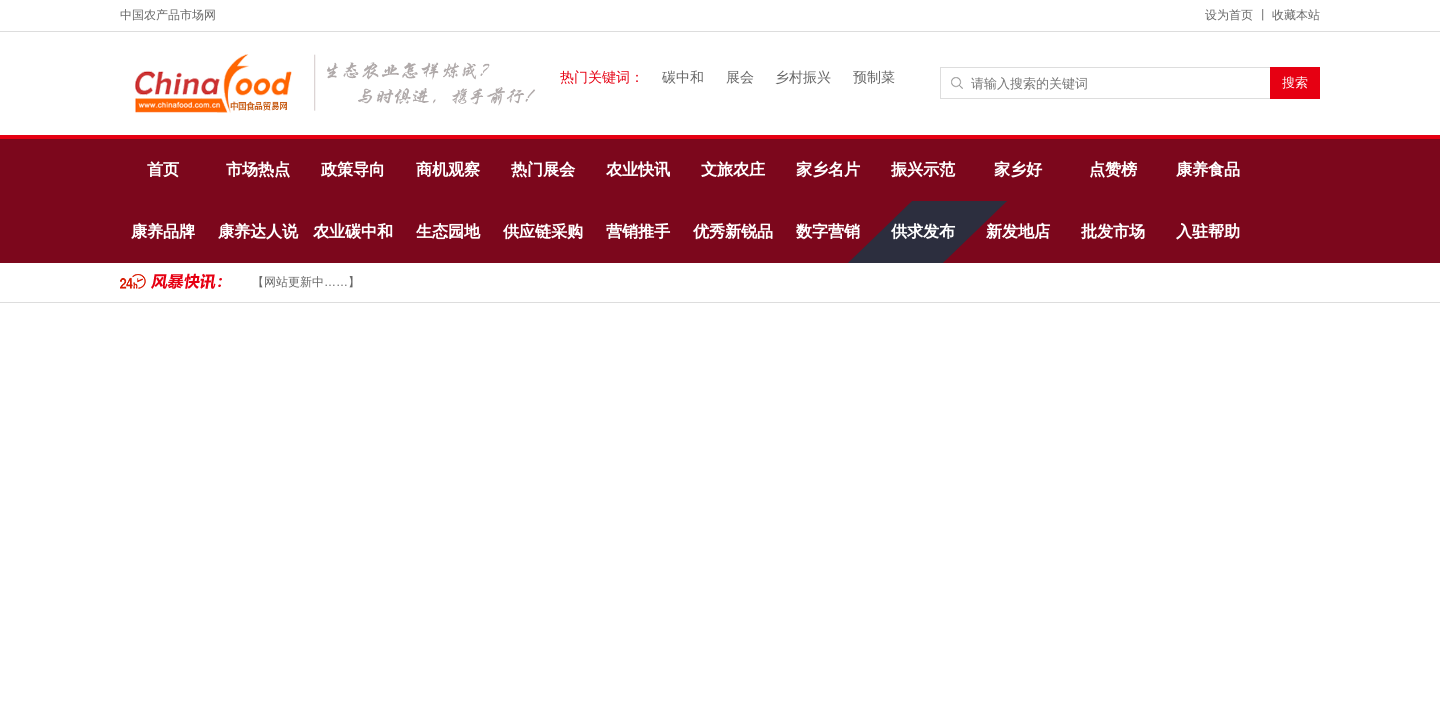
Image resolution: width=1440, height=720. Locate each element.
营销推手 (638, 231)
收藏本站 (1296, 15)
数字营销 (828, 231)
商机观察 (448, 169)
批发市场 (1113, 231)
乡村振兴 (803, 77)
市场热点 (258, 169)
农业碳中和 (353, 231)
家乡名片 (828, 169)
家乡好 (1018, 169)
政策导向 (353, 169)
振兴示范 (923, 169)
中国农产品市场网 (168, 15)
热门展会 (543, 169)
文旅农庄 (733, 169)
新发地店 (1018, 231)
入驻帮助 (1208, 231)
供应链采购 (543, 231)
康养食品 (1208, 169)
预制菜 (874, 77)
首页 (163, 169)
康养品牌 (163, 231)
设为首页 (1229, 15)
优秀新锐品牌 (733, 243)
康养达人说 (258, 231)
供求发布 (923, 231)
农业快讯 (638, 169)
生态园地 (448, 231)
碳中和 (683, 77)
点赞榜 (1113, 169)
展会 (740, 77)
